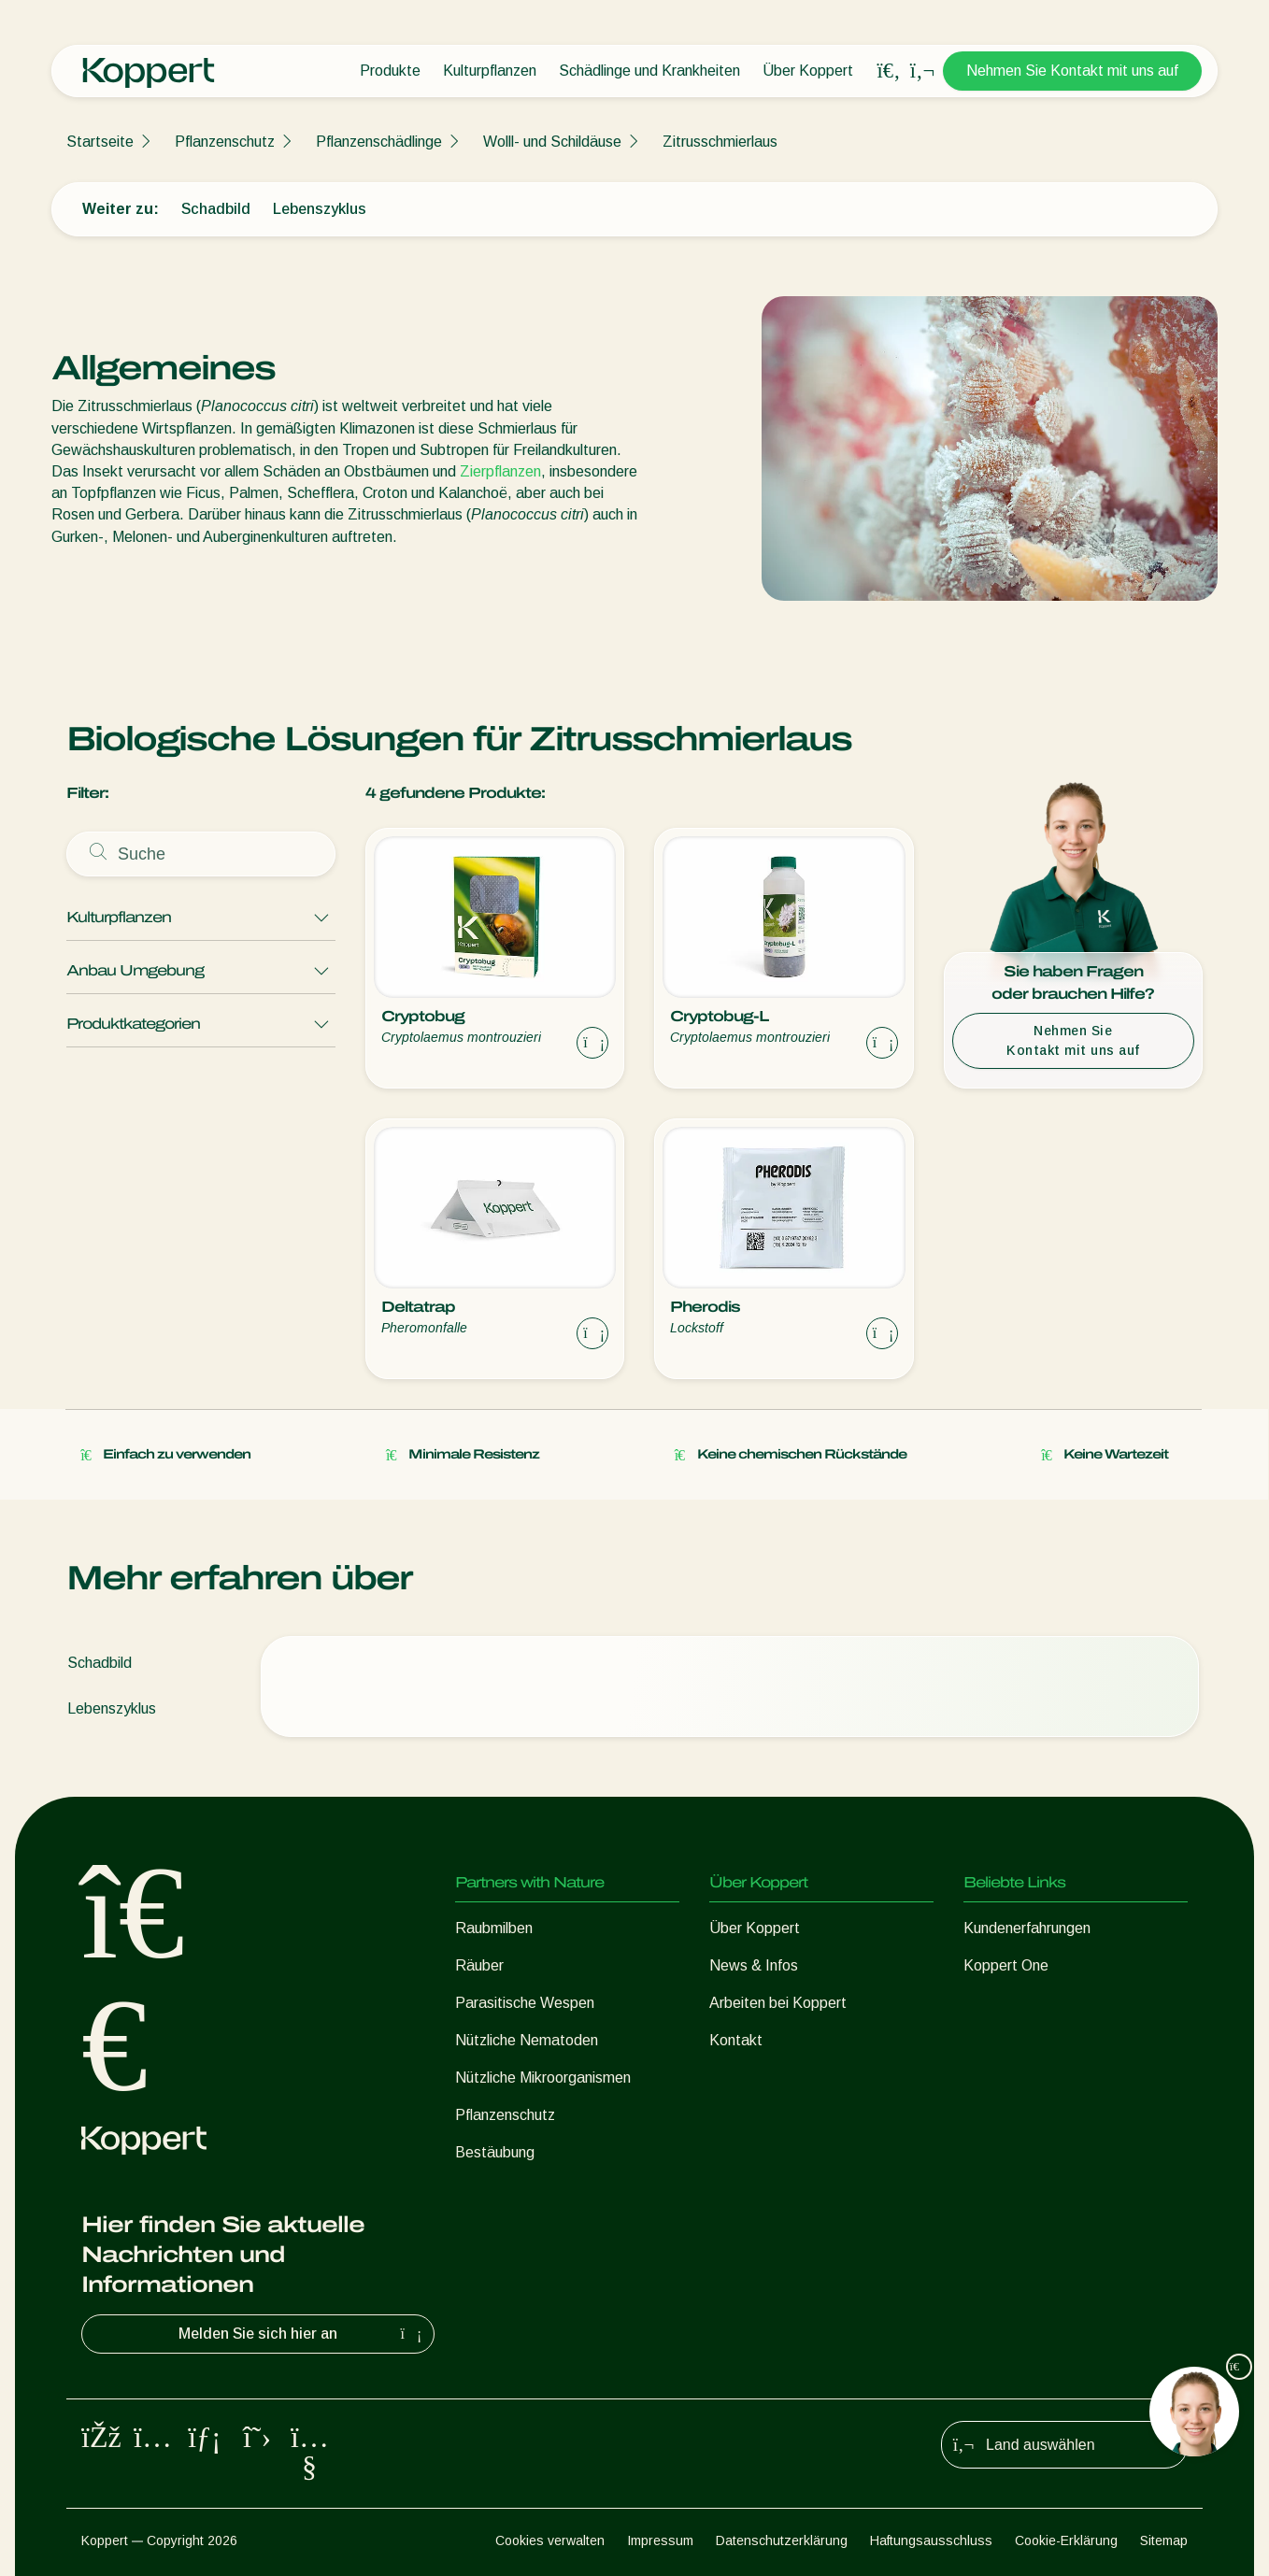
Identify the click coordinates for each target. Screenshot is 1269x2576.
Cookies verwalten (550, 2540)
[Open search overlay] (889, 71)
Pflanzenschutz (225, 141)
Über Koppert (808, 70)
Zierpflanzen (500, 471)
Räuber (479, 1965)
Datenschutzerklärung (782, 2540)
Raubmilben (494, 1928)
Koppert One (1005, 1965)
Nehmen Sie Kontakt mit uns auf (1072, 70)
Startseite (100, 141)
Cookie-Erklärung (1066, 2540)
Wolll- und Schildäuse (552, 141)
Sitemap (1164, 2540)
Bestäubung (495, 2152)
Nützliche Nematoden (526, 2040)
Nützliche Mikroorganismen (543, 2077)
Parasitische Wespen (524, 2003)
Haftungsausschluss (931, 2540)
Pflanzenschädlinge (379, 141)
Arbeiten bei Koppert (778, 2003)
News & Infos (753, 1965)
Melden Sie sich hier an (302, 2334)
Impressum (660, 2540)
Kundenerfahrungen (1027, 1928)
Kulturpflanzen (489, 70)
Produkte (390, 70)
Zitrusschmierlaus (720, 141)
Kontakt (736, 2040)
